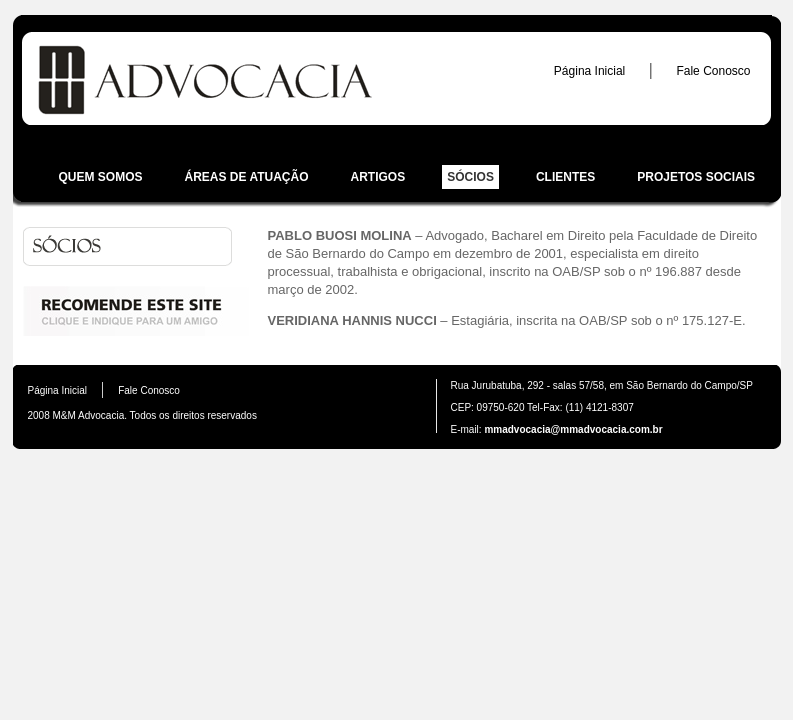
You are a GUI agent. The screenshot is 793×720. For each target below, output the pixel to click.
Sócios (470, 177)
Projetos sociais (696, 177)
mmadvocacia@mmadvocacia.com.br (572, 429)
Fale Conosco (713, 71)
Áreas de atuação (247, 177)
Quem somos (101, 177)
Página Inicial (589, 71)
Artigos (378, 177)
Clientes (565, 177)
